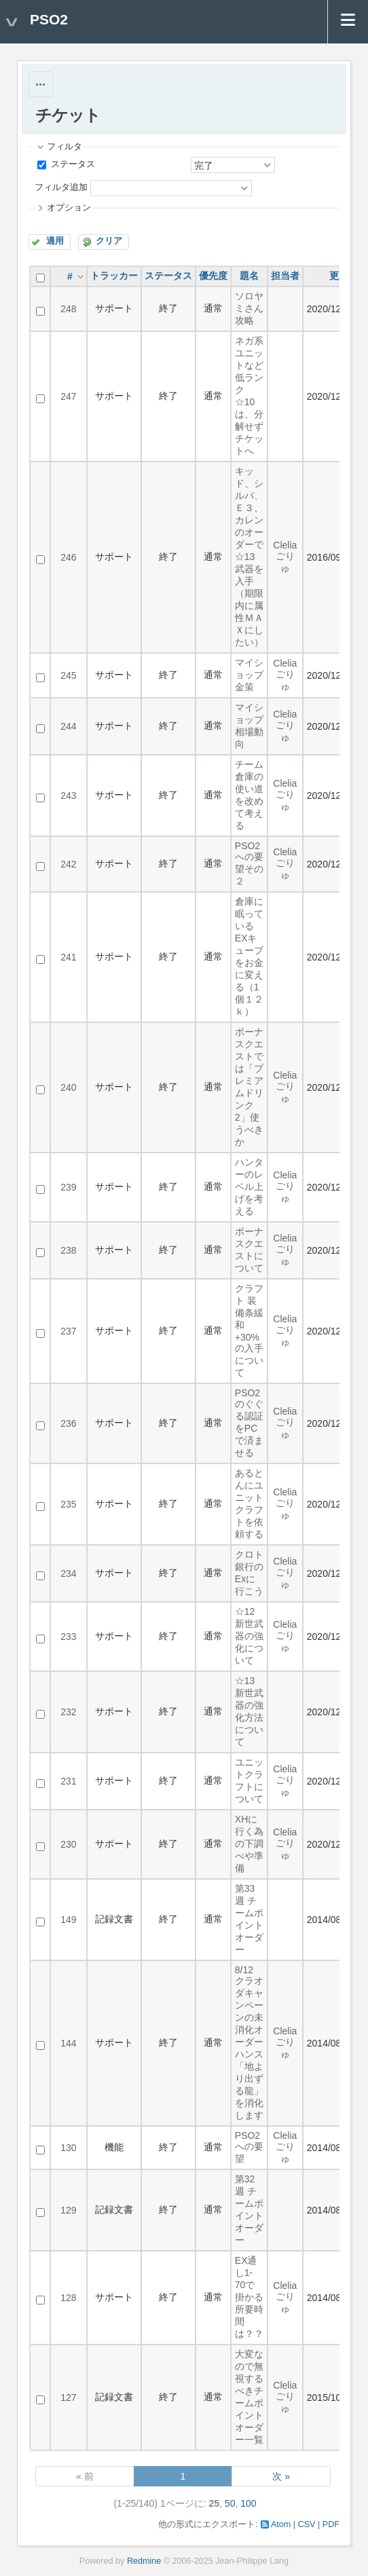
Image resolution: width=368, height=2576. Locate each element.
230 (68, 1844)
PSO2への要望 (249, 2147)
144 (68, 2043)
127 (68, 2397)
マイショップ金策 (249, 674)
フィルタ (64, 146)
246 (68, 557)
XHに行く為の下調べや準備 (249, 1843)
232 (68, 1711)
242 (68, 864)
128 (68, 2297)
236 (68, 1423)
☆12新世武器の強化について (249, 1636)
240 (68, 1087)
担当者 (285, 275)
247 (68, 396)
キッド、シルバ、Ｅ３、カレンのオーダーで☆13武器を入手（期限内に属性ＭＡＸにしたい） (249, 557)
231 (68, 1781)
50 (230, 2503)
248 (68, 308)
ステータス (71, 164)
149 (68, 1919)
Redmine (144, 2561)
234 (68, 1573)
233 (68, 1636)
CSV (307, 2524)
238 (68, 1250)
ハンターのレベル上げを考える (249, 1186)
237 (68, 1331)
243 (68, 795)
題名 (249, 275)
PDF (331, 2524)
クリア (109, 241)
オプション (69, 207)
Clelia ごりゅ (285, 557)
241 (68, 957)
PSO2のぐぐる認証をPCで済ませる (249, 1422)
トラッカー (114, 275)
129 (68, 2210)
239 (68, 1187)
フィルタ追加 (61, 187)
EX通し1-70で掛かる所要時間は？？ (249, 2297)
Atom (281, 2524)
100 (248, 2503)
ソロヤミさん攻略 (249, 308)
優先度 (213, 275)
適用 (55, 241)
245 (68, 675)
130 (68, 2147)
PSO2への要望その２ (249, 863)
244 (68, 726)
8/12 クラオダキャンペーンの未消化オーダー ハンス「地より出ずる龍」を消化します (254, 2042)
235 (68, 1504)
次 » (281, 2476)
